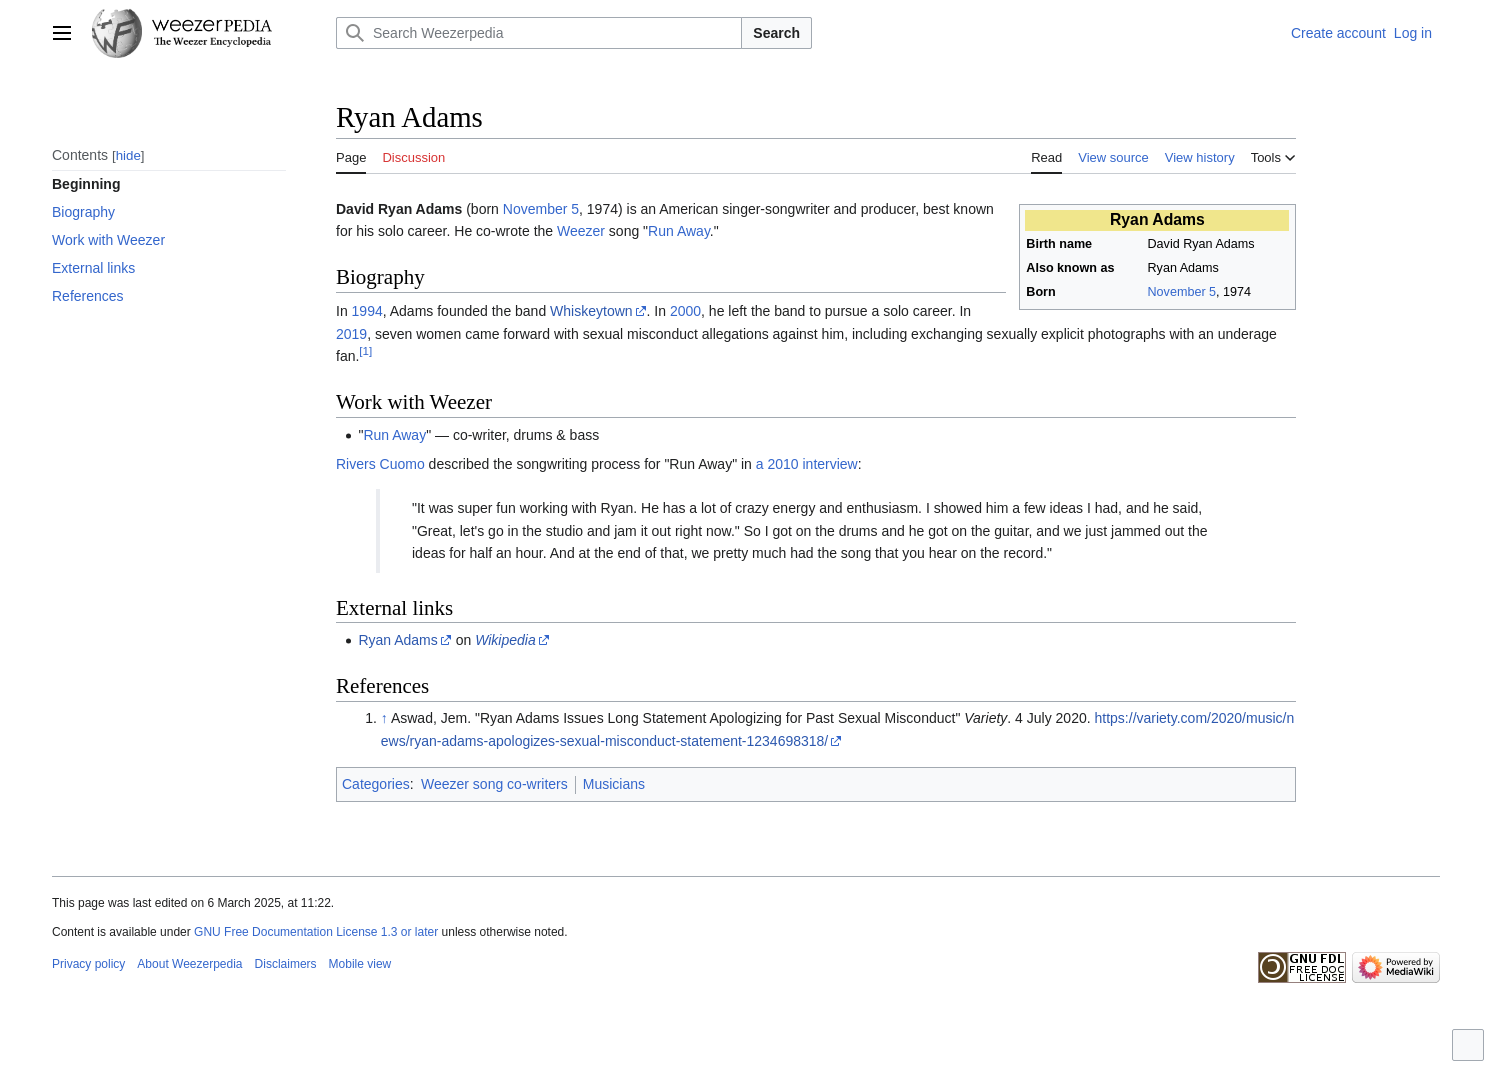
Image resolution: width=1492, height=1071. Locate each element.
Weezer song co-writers (494, 784)
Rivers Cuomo (380, 464)
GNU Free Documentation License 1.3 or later (316, 932)
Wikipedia (505, 640)
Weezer (581, 231)
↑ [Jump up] (384, 718)
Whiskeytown (591, 311)
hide (128, 155)
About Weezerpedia (189, 964)
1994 (367, 311)
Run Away (679, 231)
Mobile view (360, 964)
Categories (376, 784)
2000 (685, 311)
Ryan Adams (397, 640)
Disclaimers (286, 964)
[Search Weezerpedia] (539, 33)
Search (776, 33)
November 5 (1182, 292)
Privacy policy (88, 964)
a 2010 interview (807, 464)
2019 (351, 334)
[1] (365, 350)
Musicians (614, 784)
